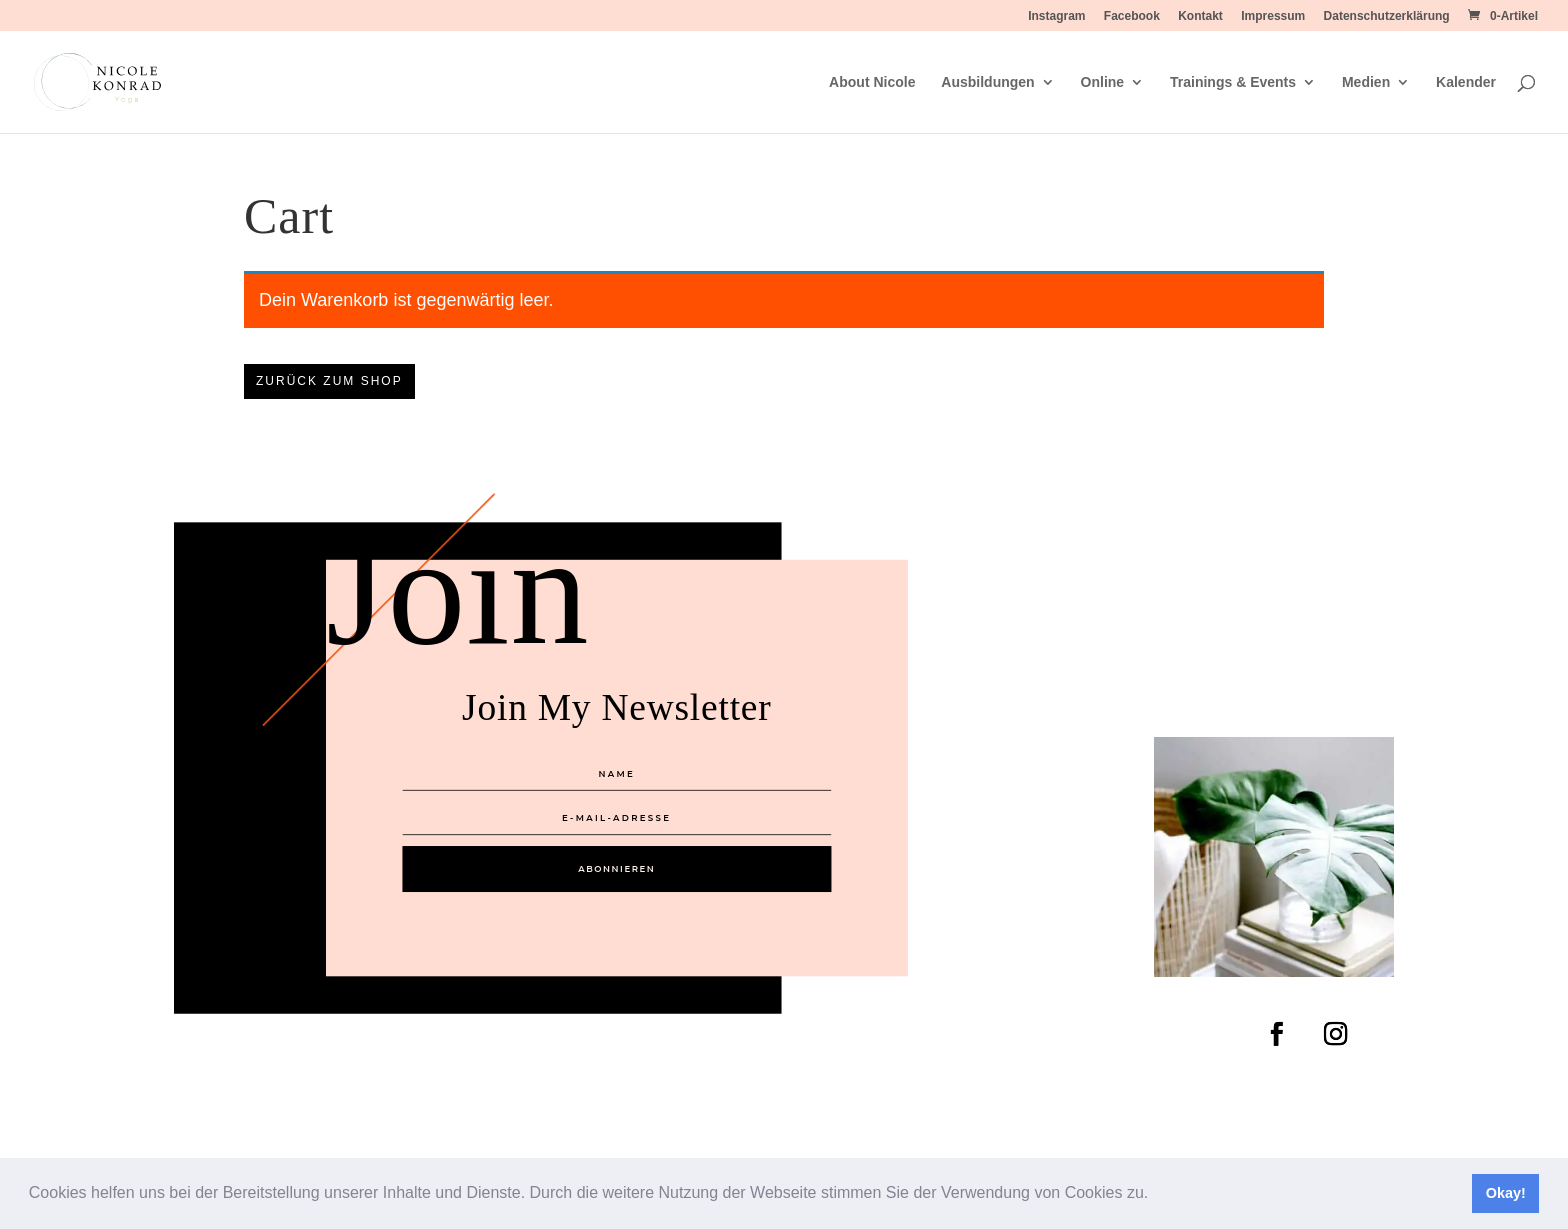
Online (1103, 82)
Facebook (1132, 16)
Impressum (1273, 16)
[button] (1156, 1195)
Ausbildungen (987, 82)
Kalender (1466, 82)
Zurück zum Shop (329, 381)
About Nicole (872, 82)
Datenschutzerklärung (1387, 16)
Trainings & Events (1233, 82)
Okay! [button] (1506, 1193)
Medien (1366, 82)
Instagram (1056, 16)
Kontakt (1200, 16)
